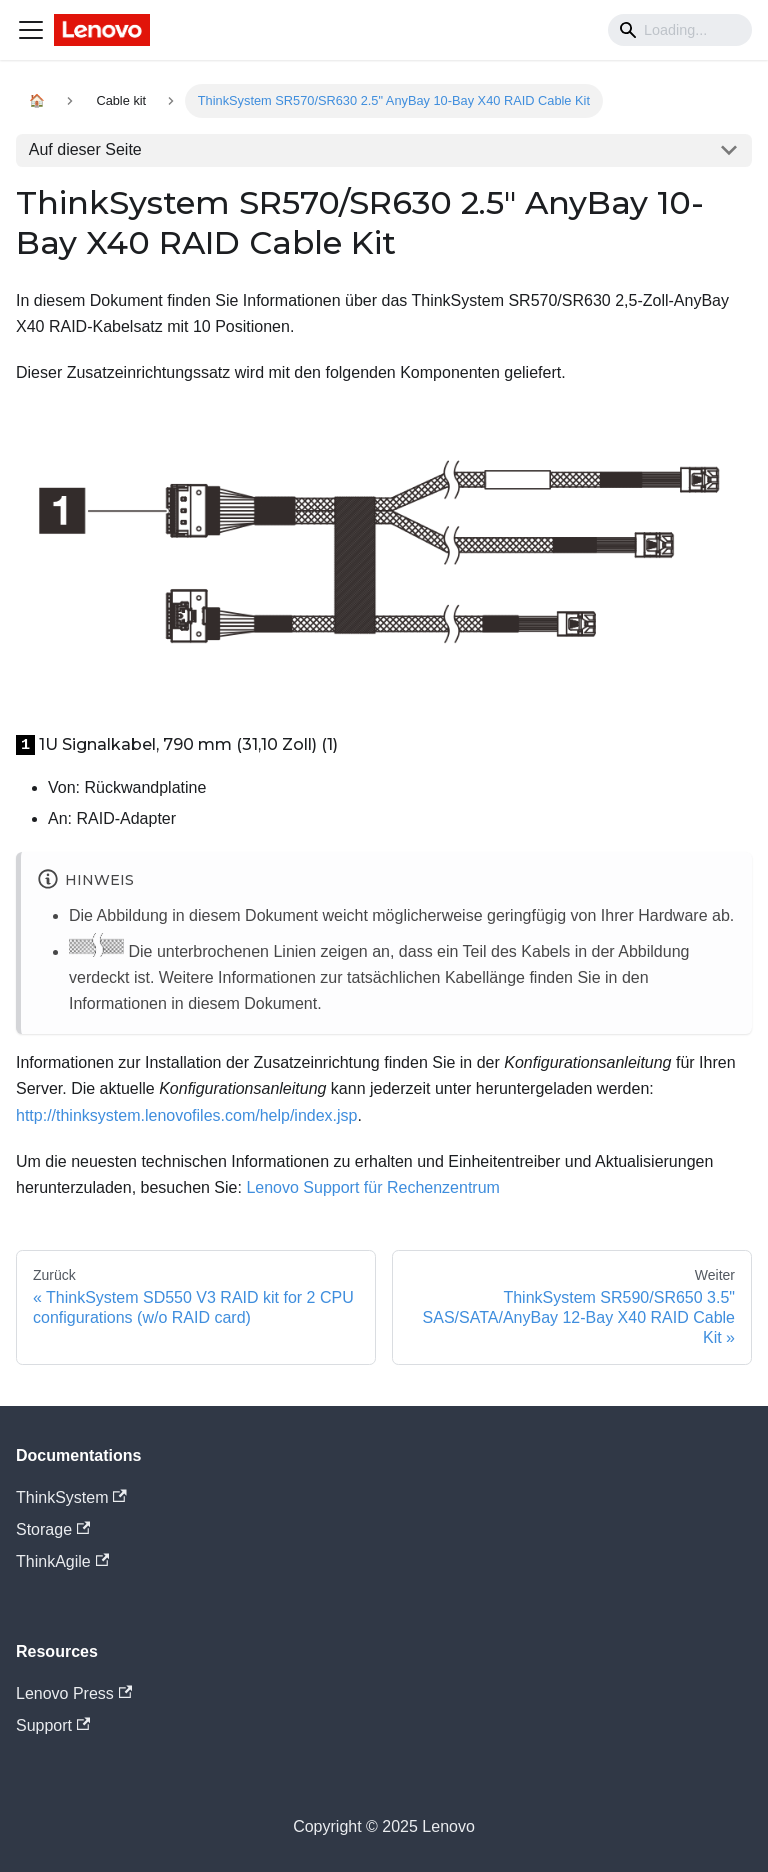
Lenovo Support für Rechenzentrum (372, 1187)
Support (53, 1725)
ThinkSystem (71, 1497)
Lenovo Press (74, 1693)
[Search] (680, 30)
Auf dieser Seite (85, 149)
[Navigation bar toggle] (31, 30)
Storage (53, 1529)
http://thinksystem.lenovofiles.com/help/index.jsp (187, 1115)
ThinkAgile (62, 1561)
